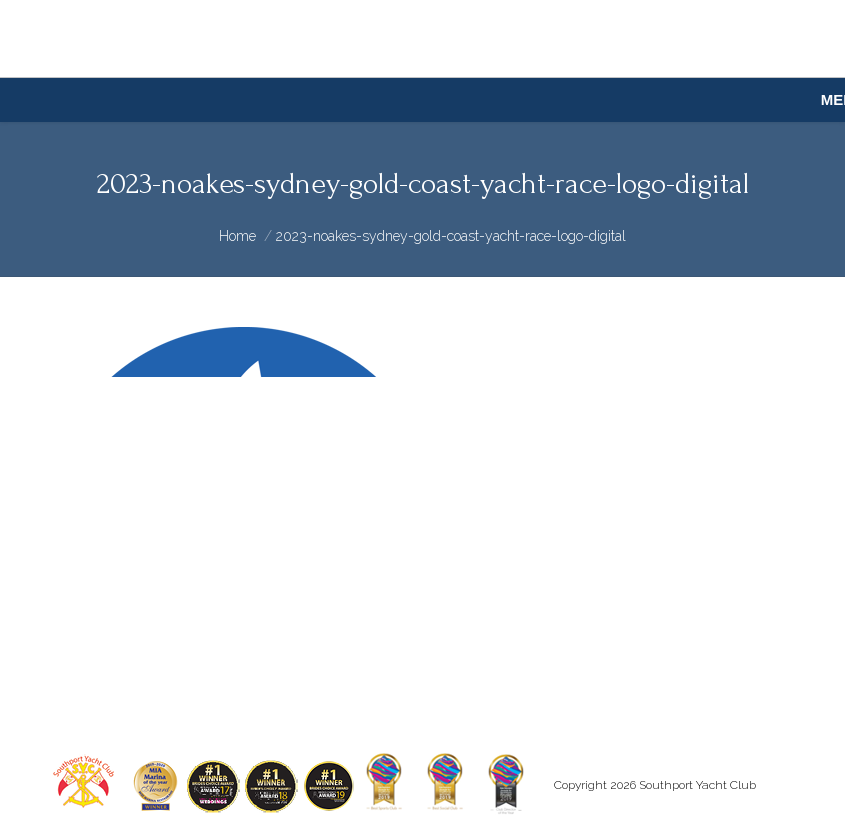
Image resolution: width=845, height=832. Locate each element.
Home (237, 236)
